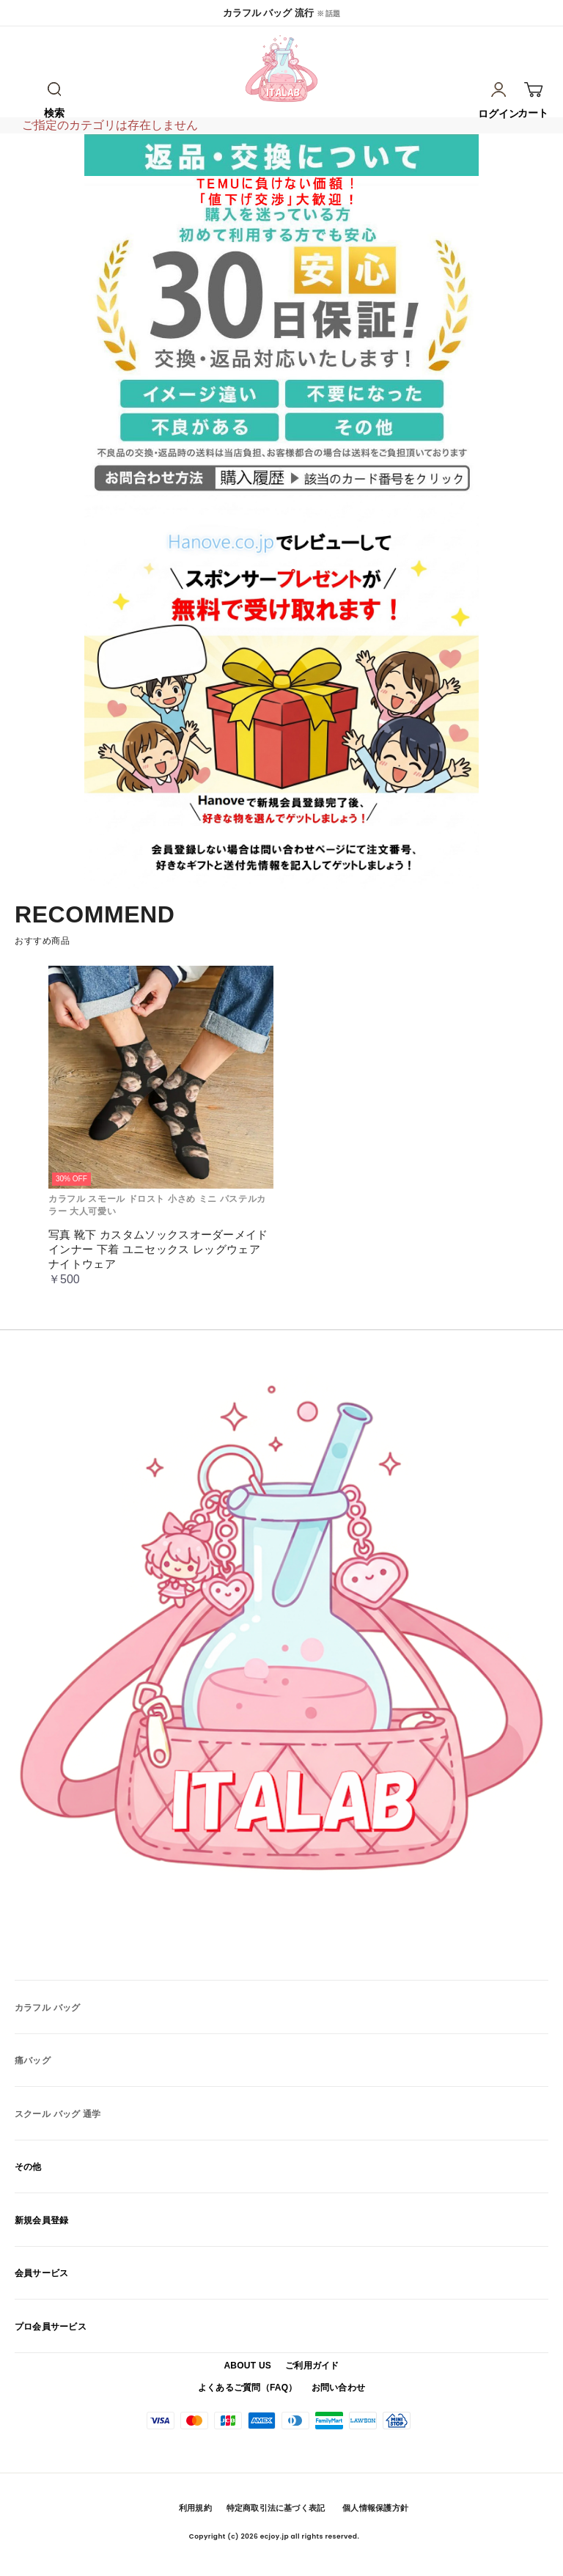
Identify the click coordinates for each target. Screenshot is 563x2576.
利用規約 (195, 2507)
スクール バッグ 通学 (57, 2114)
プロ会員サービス (51, 2327)
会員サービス (41, 2273)
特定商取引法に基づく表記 (276, 2507)
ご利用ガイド (312, 2365)
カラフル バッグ (47, 2008)
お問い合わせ (338, 2387)
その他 (28, 2167)
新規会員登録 (41, 2220)
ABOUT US (247, 2365)
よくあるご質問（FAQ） (248, 2387)
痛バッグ (33, 2060)
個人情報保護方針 (375, 2507)
